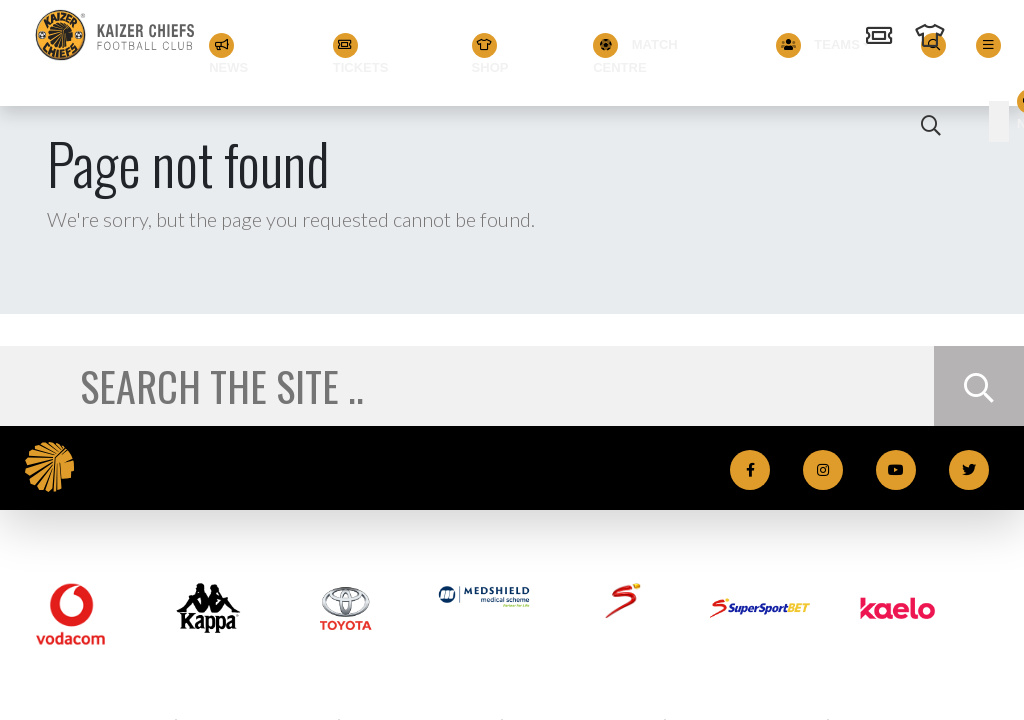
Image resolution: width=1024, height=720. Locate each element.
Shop (490, 53)
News (229, 53)
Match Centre (635, 53)
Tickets (361, 53)
